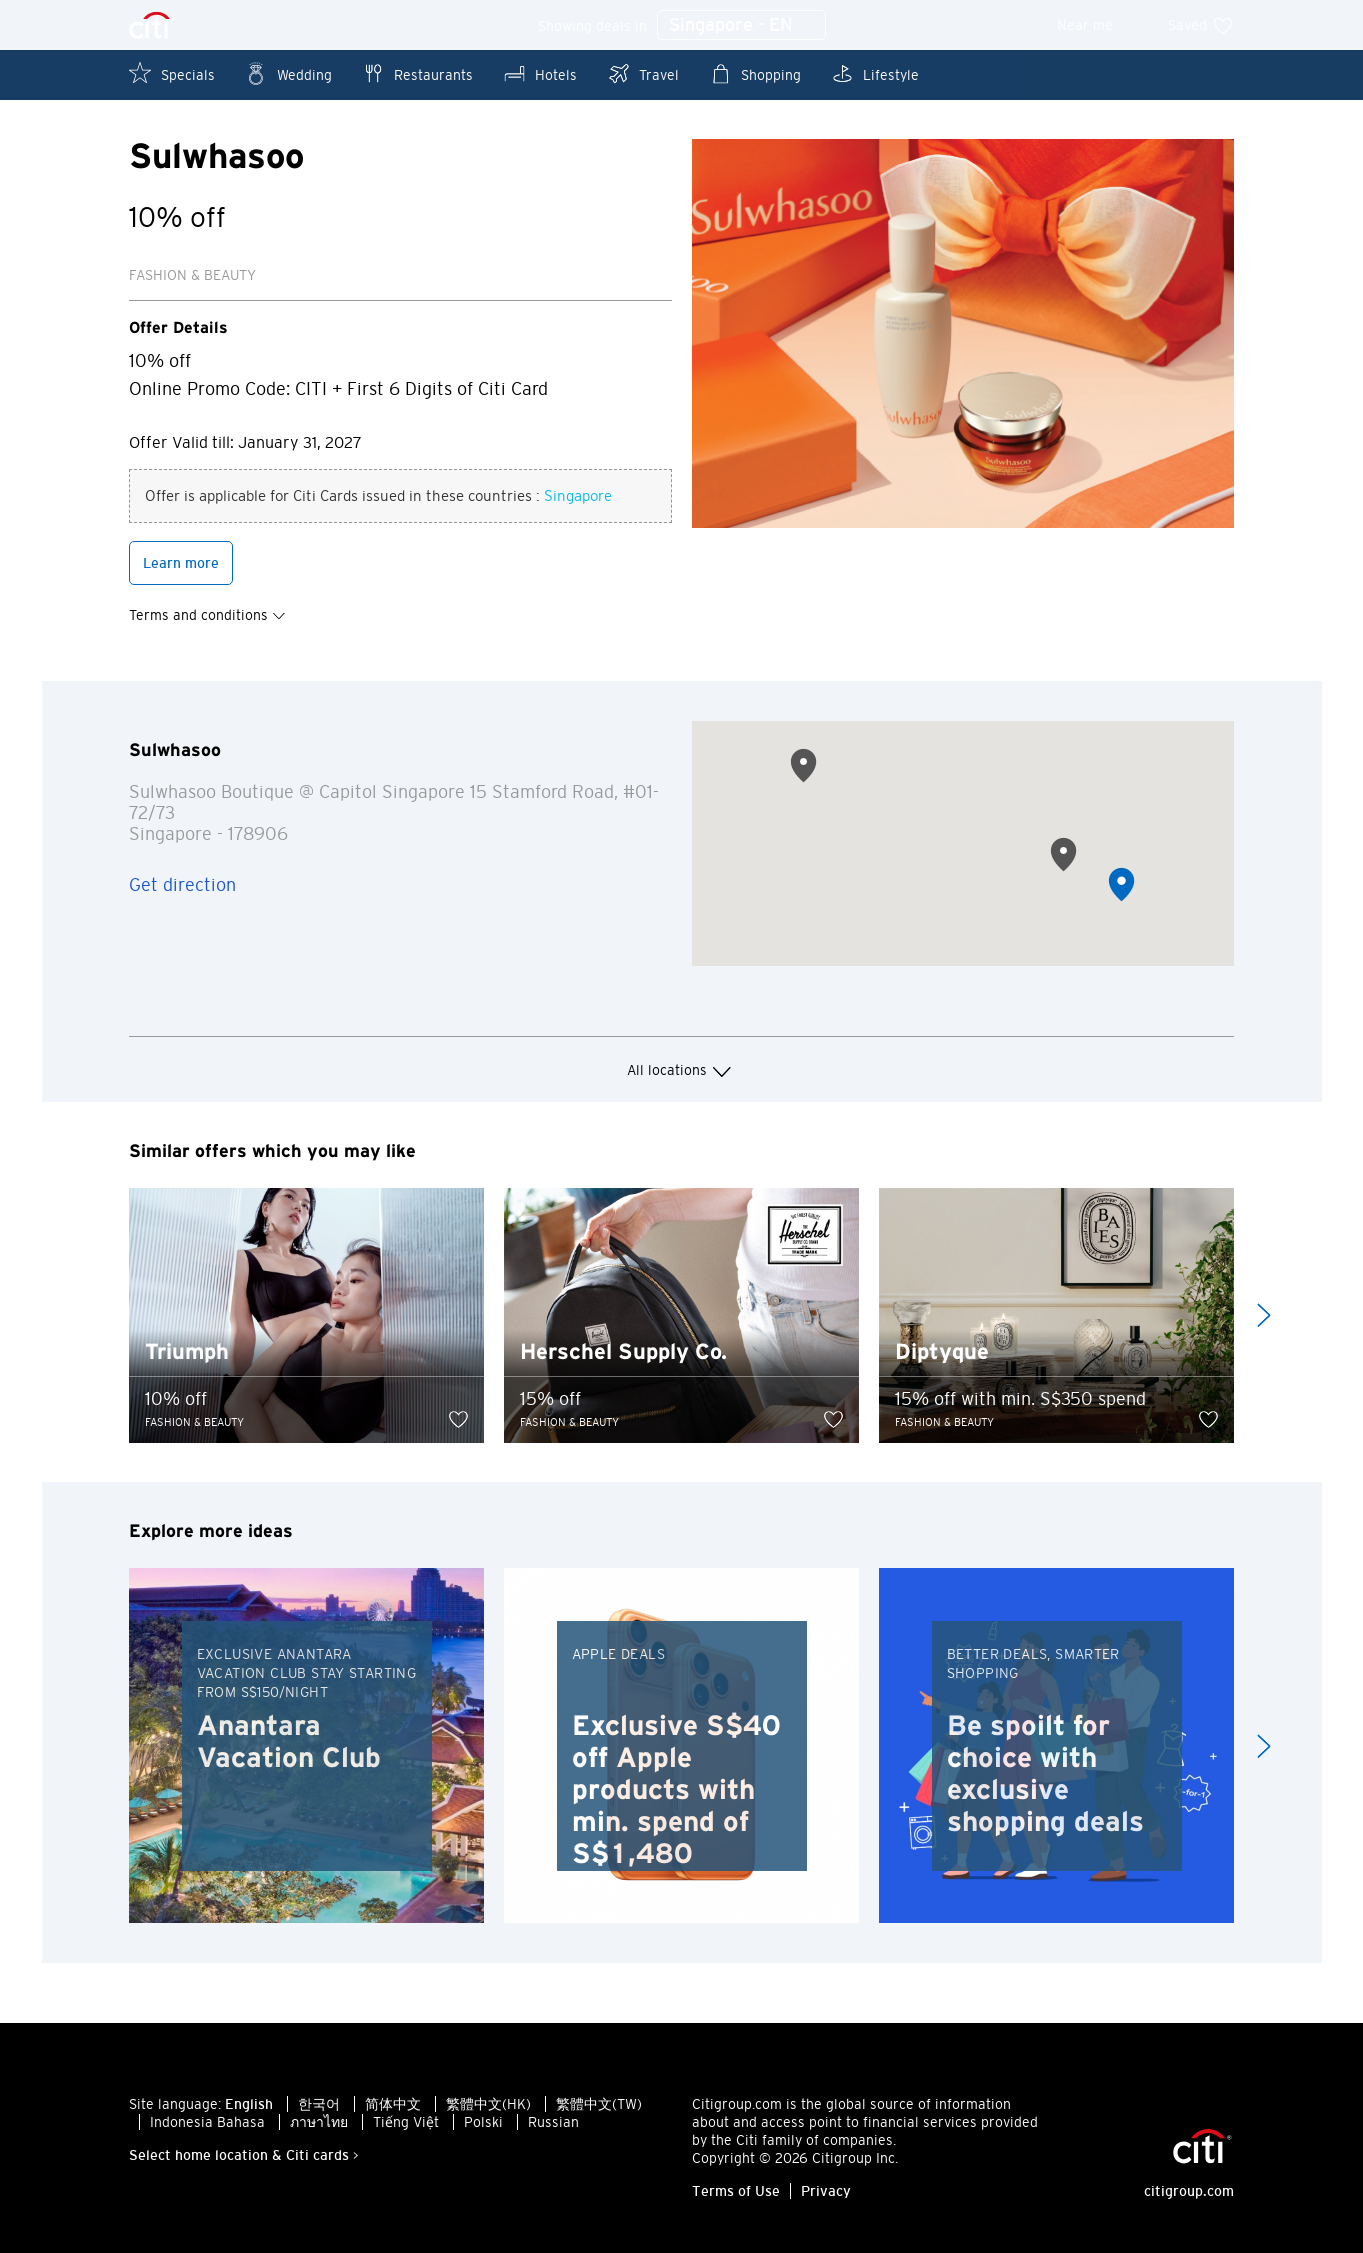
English (249, 2106)
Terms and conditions (207, 616)
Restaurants (417, 73)
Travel (643, 73)
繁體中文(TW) (599, 2106)
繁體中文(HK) (488, 2106)
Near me (1098, 25)
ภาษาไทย (319, 2124)
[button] (1121, 886)
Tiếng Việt (406, 2124)
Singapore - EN (741, 26)
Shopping (755, 73)
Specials (172, 73)
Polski (483, 2124)
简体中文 (393, 2106)
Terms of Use (736, 2193)
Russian (553, 2124)
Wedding (288, 73)
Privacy (826, 2193)
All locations (682, 1072)
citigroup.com (1189, 2193)
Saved (1201, 25)
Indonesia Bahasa (207, 2124)
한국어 (319, 2106)
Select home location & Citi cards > (244, 2157)
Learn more (181, 564)
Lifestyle (875, 73)
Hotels (540, 73)
